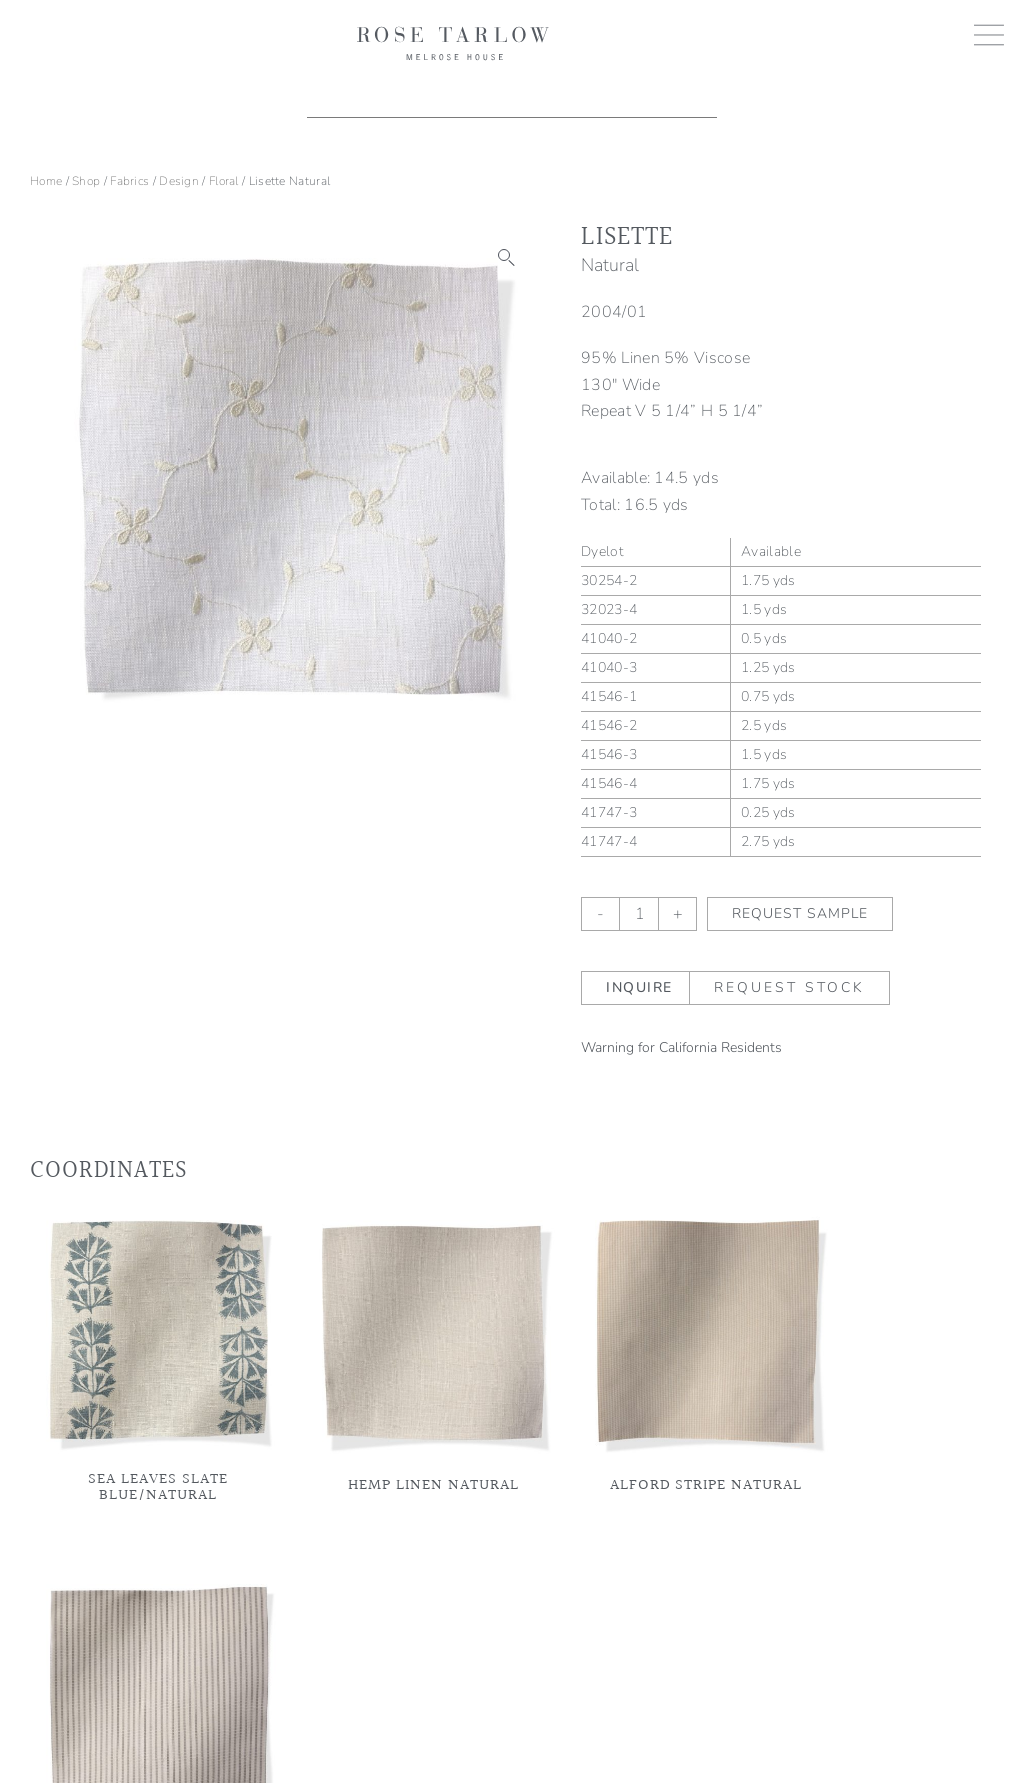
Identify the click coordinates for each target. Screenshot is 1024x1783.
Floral (224, 181)
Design (179, 181)
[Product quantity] (639, 914)
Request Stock (789, 987)
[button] (507, 258)
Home (46, 181)
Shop (86, 181)
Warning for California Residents (681, 1047)
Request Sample (800, 913)
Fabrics (129, 181)
